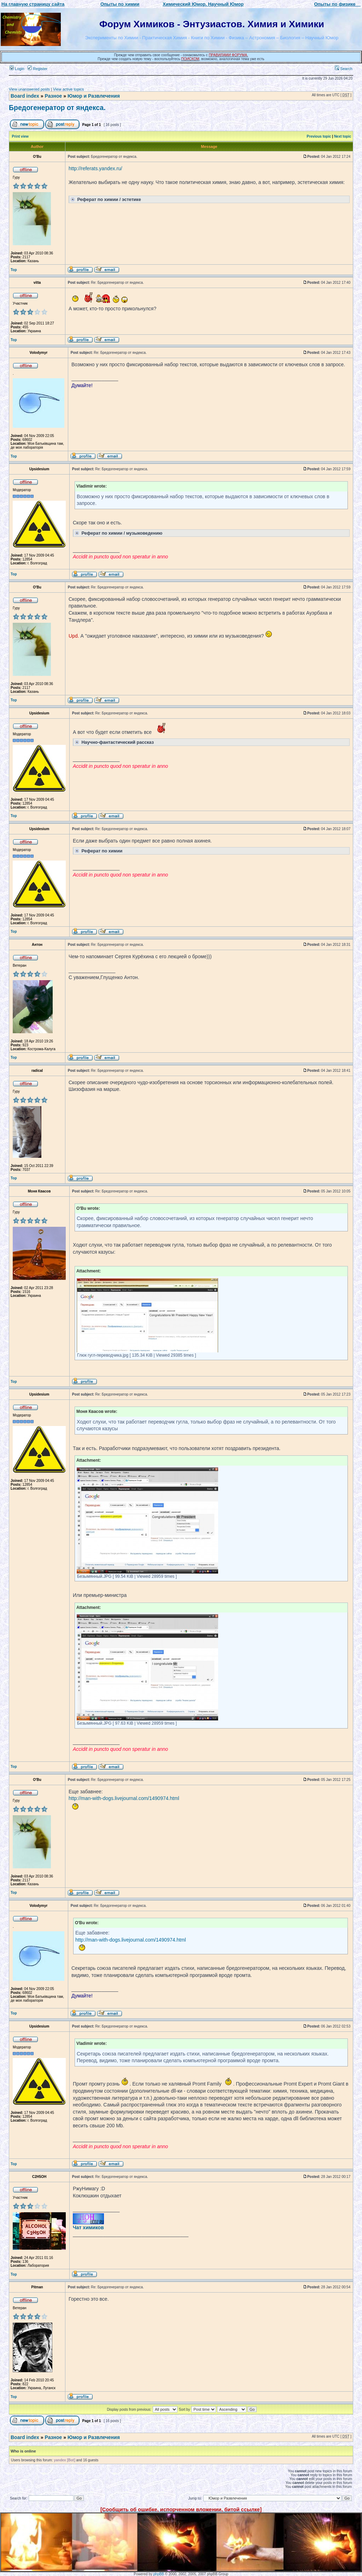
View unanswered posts (29, 89)
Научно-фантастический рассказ (114, 742)
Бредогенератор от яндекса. (57, 107)
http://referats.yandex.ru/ (95, 168)
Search (343, 69)
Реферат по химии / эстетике (105, 199)
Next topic (342, 136)
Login (17, 69)
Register (37, 69)
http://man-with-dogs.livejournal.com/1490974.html (124, 1798)
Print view (20, 136)
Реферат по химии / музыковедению (118, 533)
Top (14, 270)
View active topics (68, 89)
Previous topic (319, 136)
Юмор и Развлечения (94, 96)
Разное (53, 96)
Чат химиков (88, 2227)
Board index (25, 96)
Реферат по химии (98, 850)
